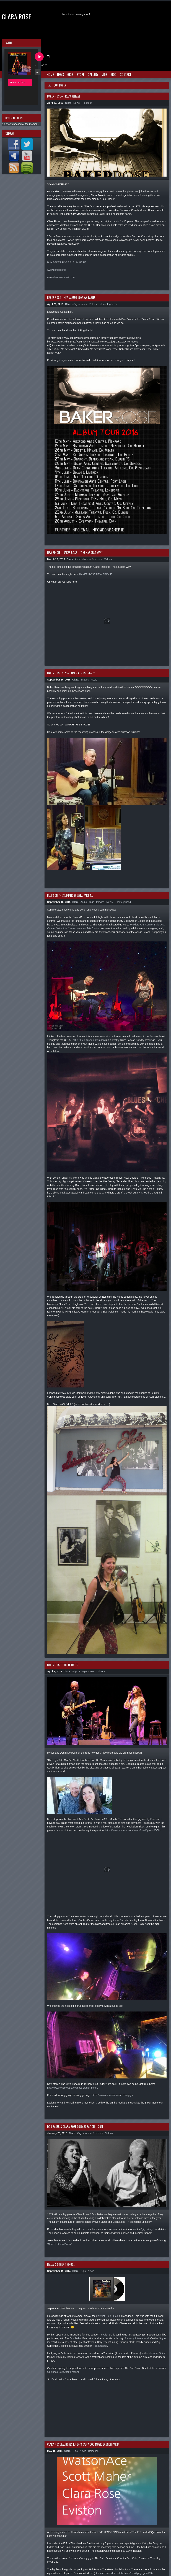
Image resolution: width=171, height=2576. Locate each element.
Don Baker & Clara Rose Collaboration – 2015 (75, 2126)
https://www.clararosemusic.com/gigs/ (112, 2095)
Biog (113, 74)
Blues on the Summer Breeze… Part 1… (70, 895)
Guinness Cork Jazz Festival (63, 2371)
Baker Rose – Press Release (63, 96)
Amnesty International (137, 2338)
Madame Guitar (157, 2353)
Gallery (93, 74)
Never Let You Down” (60, 2244)
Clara (68, 102)
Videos (108, 559)
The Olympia (105, 2334)
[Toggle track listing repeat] (37, 72)
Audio (78, 559)
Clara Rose (16, 16)
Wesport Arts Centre (88, 928)
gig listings (147, 2229)
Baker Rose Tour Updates (62, 1665)
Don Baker (76, 2338)
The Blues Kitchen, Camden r (90, 1040)
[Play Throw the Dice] (39, 56)
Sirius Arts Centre (66, 928)
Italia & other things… (61, 2264)
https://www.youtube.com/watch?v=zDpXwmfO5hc (133, 1830)
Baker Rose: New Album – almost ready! (71, 673)
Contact (125, 74)
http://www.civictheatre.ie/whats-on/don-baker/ (72, 2087)
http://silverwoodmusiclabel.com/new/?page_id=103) (124, 2573)
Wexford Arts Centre (141, 924)
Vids (104, 74)
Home (50, 74)
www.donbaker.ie (56, 269)
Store (80, 74)
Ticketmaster (100, 2345)
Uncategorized (109, 304)
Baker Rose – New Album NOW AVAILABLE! (71, 297)
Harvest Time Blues (107, 2316)
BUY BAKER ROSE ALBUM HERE (66, 262)
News (60, 74)
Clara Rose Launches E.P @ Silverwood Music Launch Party (83, 2444)
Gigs (70, 74)
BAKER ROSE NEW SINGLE (95, 574)
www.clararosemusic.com (61, 277)
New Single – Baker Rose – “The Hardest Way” (75, 552)
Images (85, 679)
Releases (87, 102)
